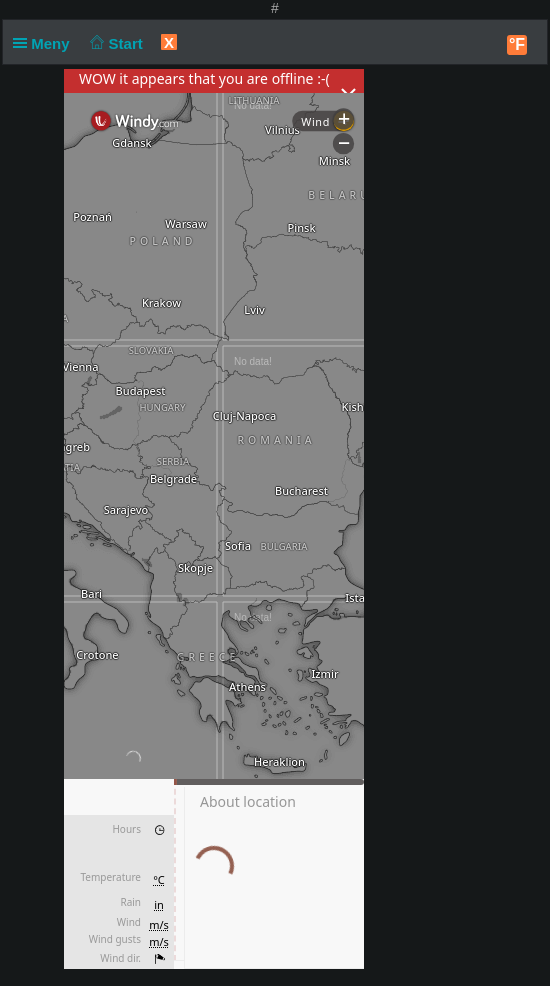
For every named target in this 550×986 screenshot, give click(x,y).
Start (114, 43)
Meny (45, 43)
